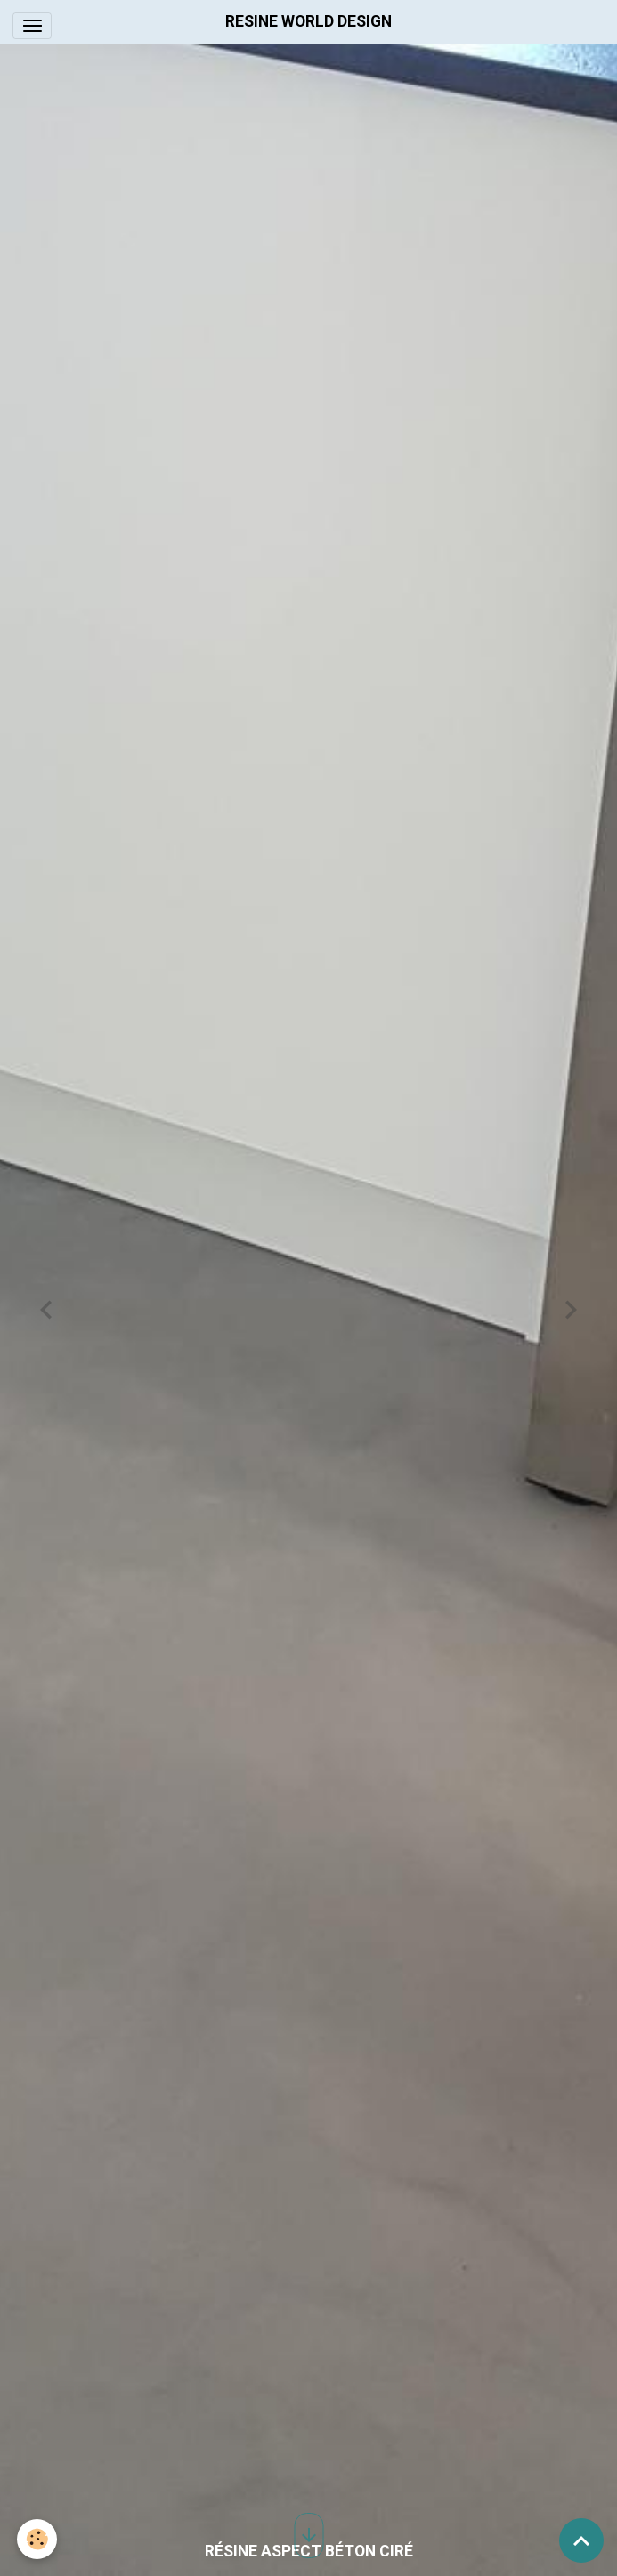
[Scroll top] (581, 2540)
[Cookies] (38, 2539)
